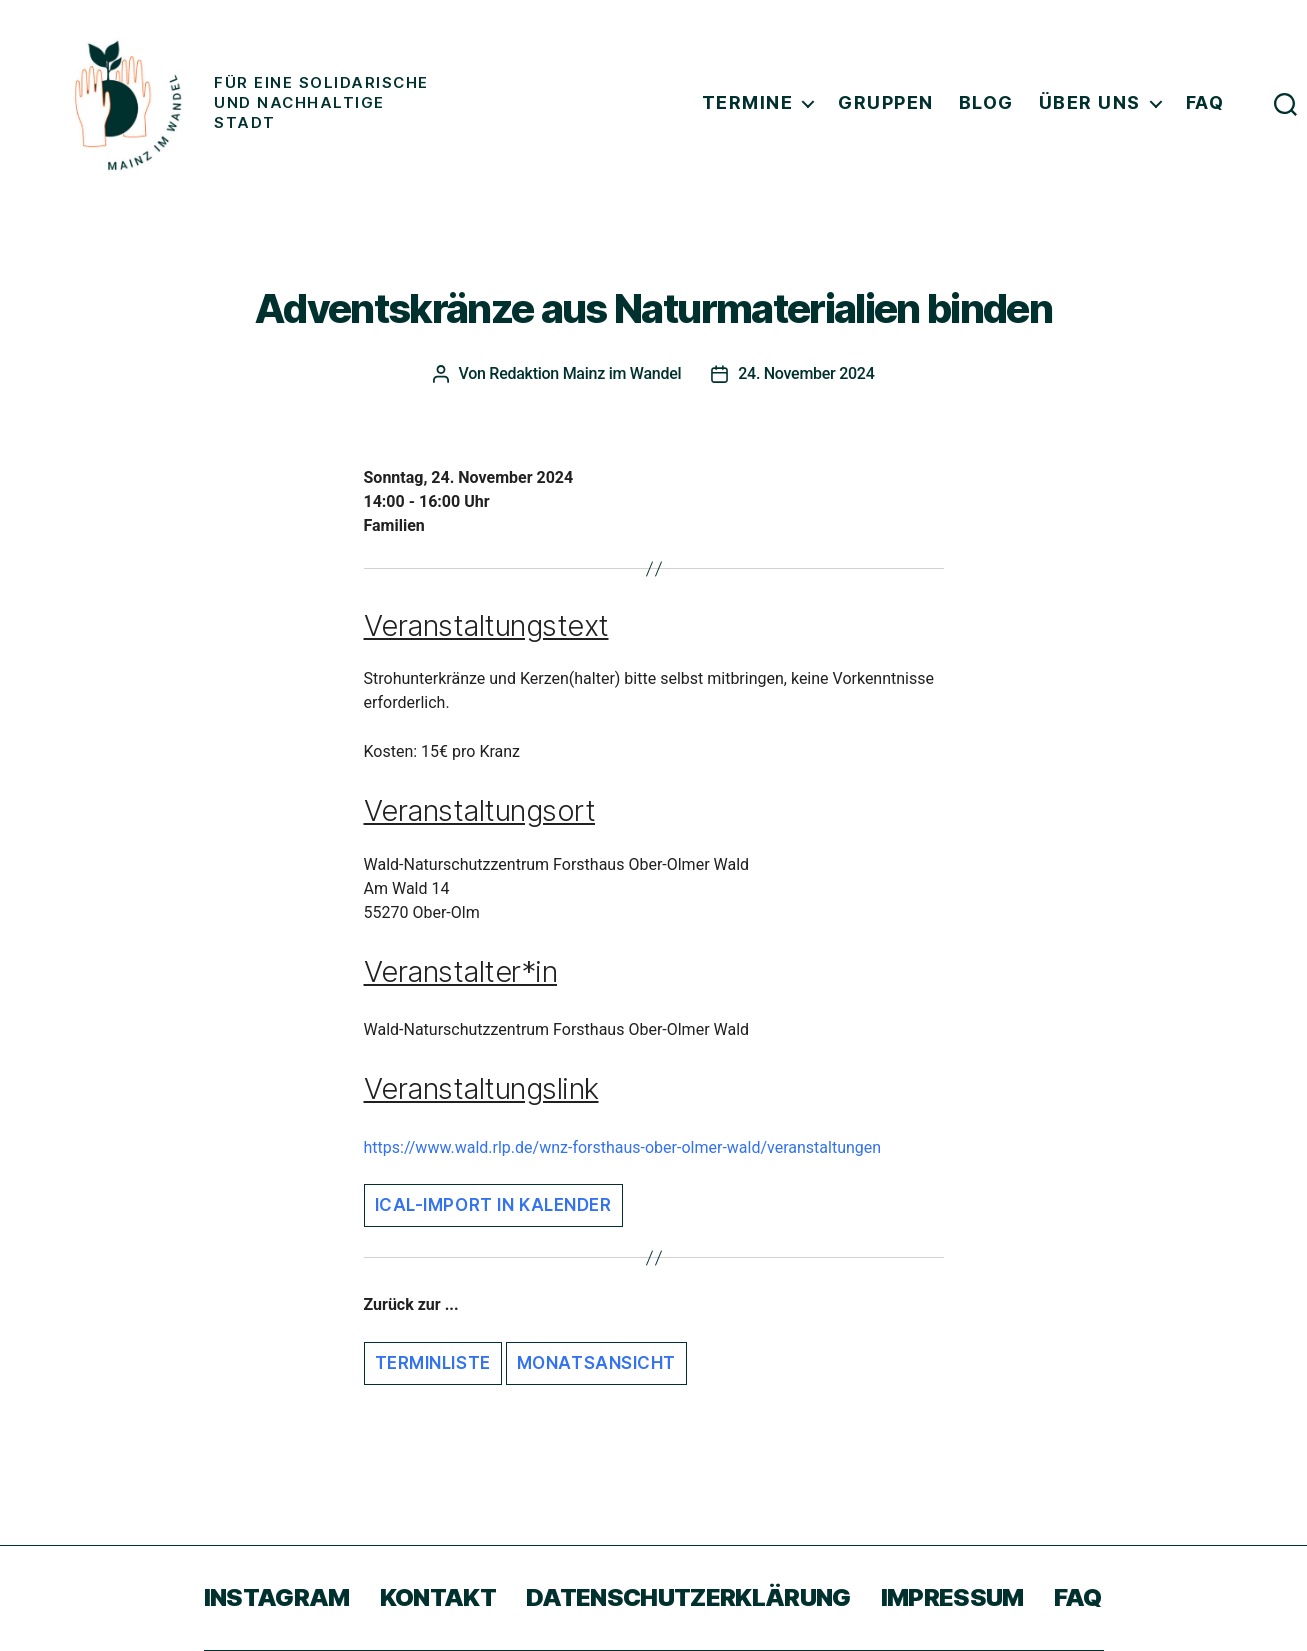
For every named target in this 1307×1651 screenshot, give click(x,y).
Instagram (277, 1597)
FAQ (1205, 102)
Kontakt (438, 1597)
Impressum (952, 1597)
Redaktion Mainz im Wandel (585, 373)
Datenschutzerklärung (688, 1597)
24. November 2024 (806, 373)
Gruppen (886, 102)
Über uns (1090, 102)
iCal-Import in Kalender (493, 1205)
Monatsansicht (596, 1363)
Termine (748, 102)
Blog (986, 102)
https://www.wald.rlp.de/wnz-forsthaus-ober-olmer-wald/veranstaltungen (623, 1147)
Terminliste (433, 1363)
